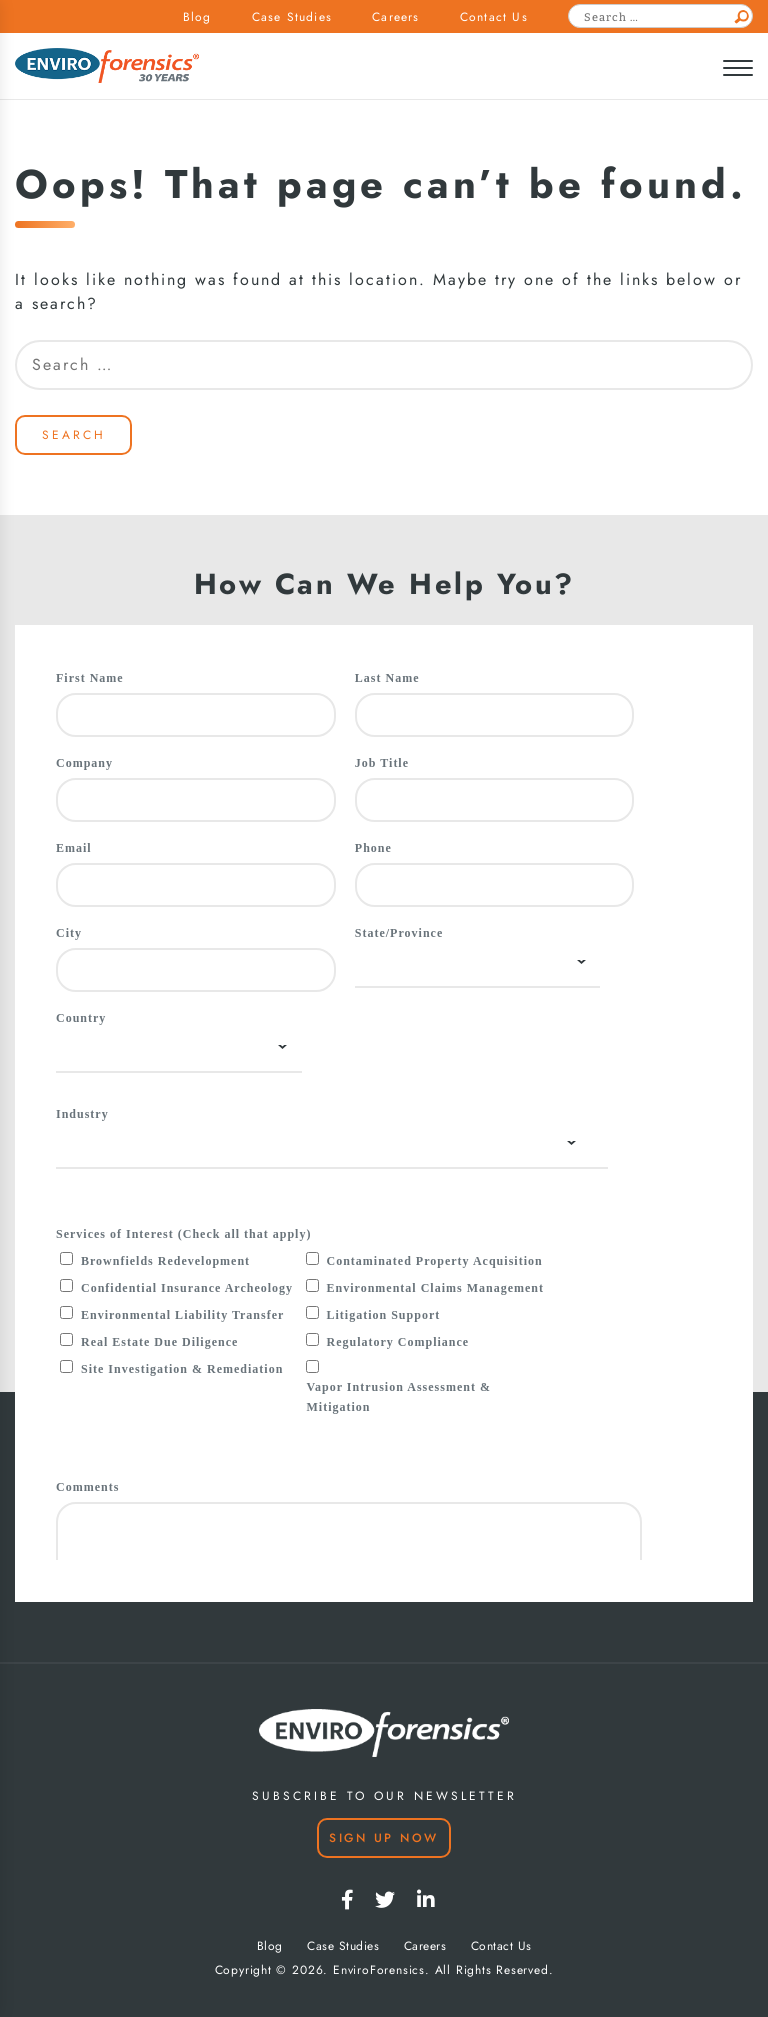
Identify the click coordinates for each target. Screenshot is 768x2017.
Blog (197, 17)
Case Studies (292, 17)
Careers (395, 17)
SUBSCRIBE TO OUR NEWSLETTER (384, 1796)
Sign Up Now (384, 1838)
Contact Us (494, 17)
